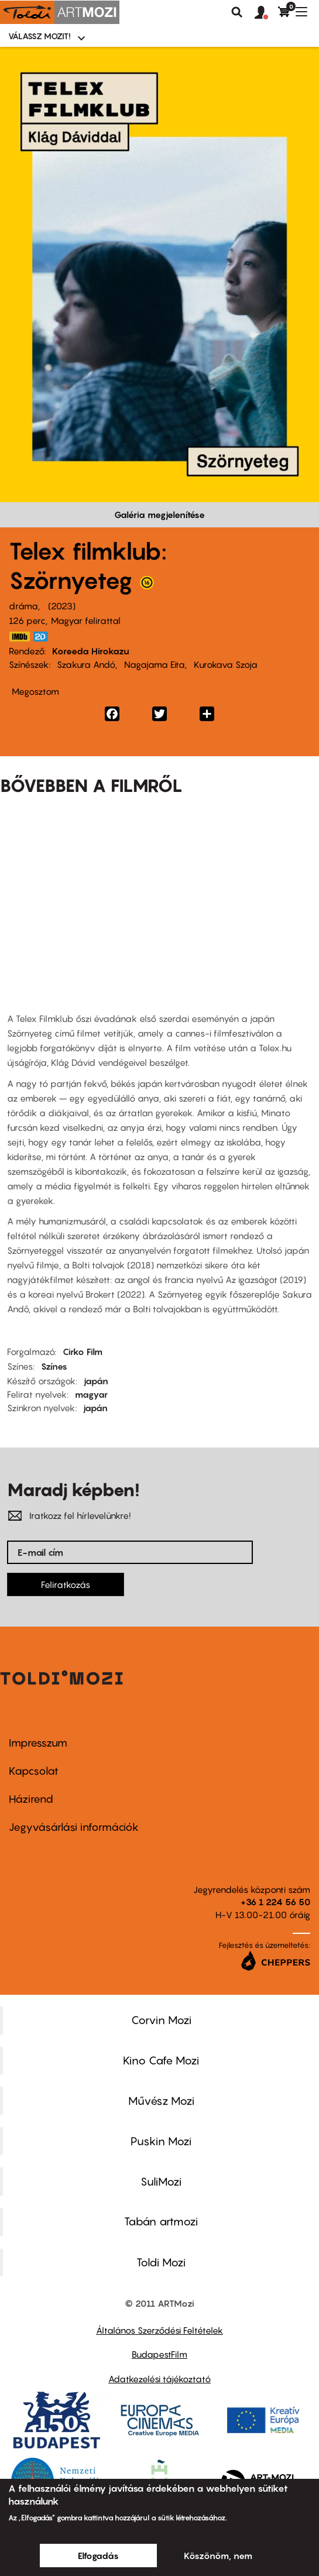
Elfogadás (98, 2555)
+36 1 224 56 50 (275, 1901)
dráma (23, 606)
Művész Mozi (161, 2100)
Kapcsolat (34, 1771)
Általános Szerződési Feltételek (159, 2330)
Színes (54, 1366)
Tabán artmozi (161, 2221)
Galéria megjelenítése (159, 514)
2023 (62, 606)
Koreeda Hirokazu (90, 651)
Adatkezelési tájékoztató (159, 2378)
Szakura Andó (86, 664)
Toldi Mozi (161, 2262)
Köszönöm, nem (218, 2555)
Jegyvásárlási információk (74, 1827)
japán (96, 1381)
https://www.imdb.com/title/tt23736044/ (19, 637)
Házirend (31, 1799)
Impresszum (38, 1743)
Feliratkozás (65, 1584)
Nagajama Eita (154, 664)
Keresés (237, 12)
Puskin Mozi (161, 2141)
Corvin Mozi (161, 2020)
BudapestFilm (159, 2354)
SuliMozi (160, 2181)
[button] (266, 12)
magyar (91, 1394)
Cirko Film (82, 1351)
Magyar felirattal (86, 620)
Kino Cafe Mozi (161, 2060)
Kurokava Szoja (226, 664)
